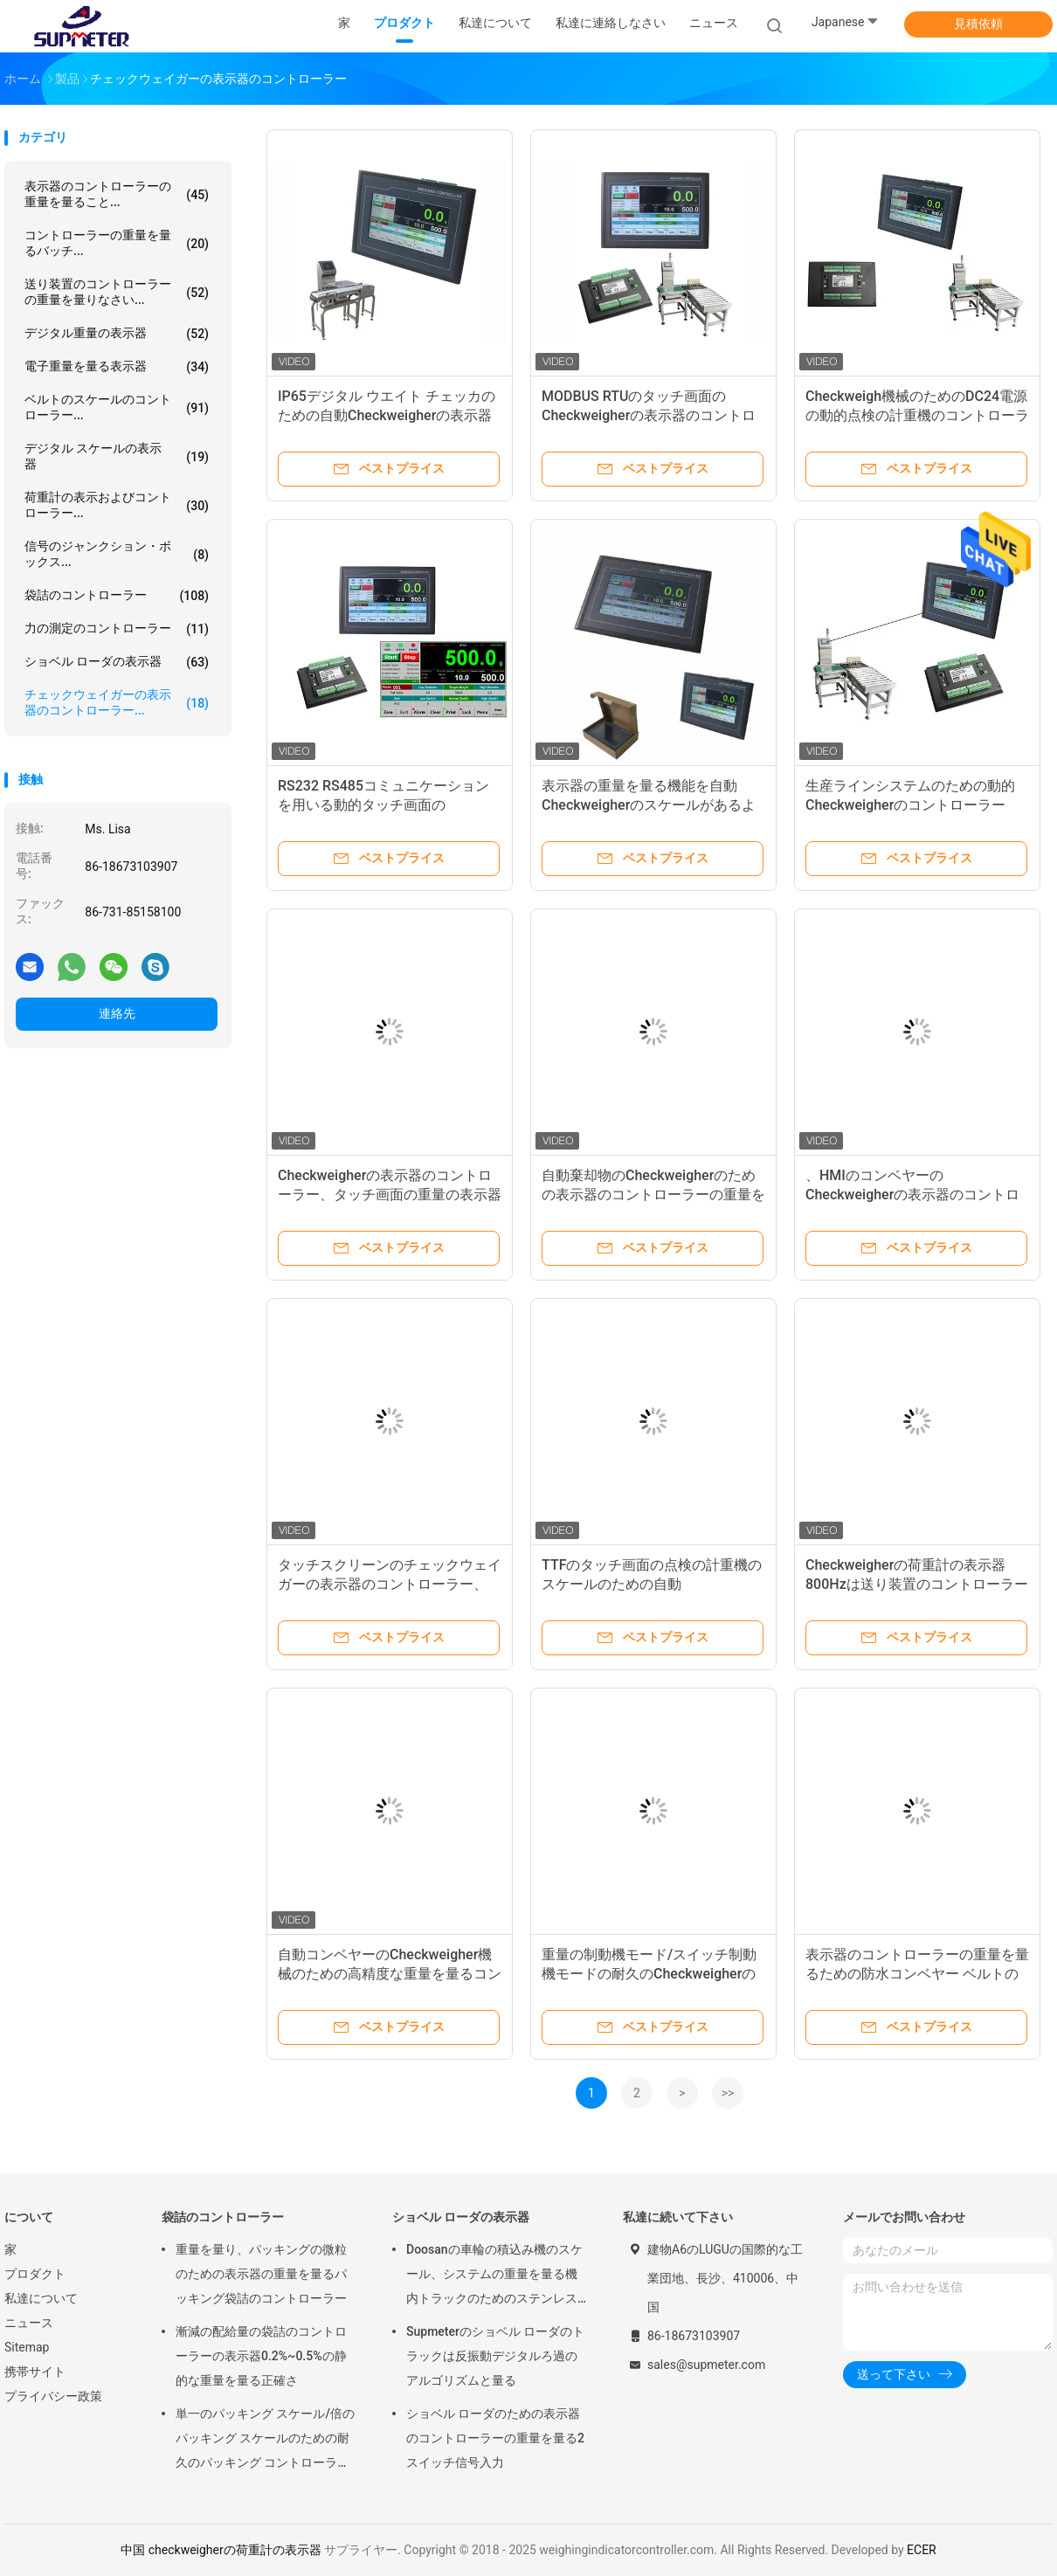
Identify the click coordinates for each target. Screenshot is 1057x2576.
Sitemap (26, 2347)
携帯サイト (35, 2372)
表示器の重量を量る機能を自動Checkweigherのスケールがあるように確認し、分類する (649, 804)
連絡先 (117, 1013)
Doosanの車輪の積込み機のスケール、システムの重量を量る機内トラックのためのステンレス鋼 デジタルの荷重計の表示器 (494, 2276)
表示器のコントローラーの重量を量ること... (116, 194)
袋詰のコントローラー (116, 595)
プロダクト (35, 2274)
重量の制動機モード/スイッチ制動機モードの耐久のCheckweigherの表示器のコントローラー (649, 1973)
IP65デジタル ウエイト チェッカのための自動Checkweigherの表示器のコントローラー (386, 415)
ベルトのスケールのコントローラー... (116, 407)
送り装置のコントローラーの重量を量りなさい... (116, 292)
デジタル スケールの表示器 (116, 456)
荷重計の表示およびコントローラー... (116, 505)
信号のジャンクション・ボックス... (116, 554)
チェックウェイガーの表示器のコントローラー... (116, 702)
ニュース (28, 2323)
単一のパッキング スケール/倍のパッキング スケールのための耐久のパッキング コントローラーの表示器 (265, 2441)
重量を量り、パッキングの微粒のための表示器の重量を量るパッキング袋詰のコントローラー (261, 2273)
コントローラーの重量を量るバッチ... (116, 243)
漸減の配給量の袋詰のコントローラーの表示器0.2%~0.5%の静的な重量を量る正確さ (261, 2355)
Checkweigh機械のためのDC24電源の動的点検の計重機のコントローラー (917, 415)
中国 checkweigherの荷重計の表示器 (221, 2550)
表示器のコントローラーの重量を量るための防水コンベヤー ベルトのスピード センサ (917, 1973)
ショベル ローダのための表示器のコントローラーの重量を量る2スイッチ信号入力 (495, 2438)
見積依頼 (978, 24)
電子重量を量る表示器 (116, 367)
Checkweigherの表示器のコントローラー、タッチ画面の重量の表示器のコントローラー (389, 1194)
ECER (921, 2550)
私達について (41, 2298)
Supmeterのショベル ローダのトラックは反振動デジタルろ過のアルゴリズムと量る (495, 2355)
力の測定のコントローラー (116, 629)
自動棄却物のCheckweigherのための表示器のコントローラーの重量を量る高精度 (653, 1194)
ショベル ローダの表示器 (116, 662)
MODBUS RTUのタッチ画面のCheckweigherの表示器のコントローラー (649, 415)
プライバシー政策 (53, 2396)
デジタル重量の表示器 (116, 333)
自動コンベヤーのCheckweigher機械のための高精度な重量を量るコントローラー (389, 1973)
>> (728, 2093)
